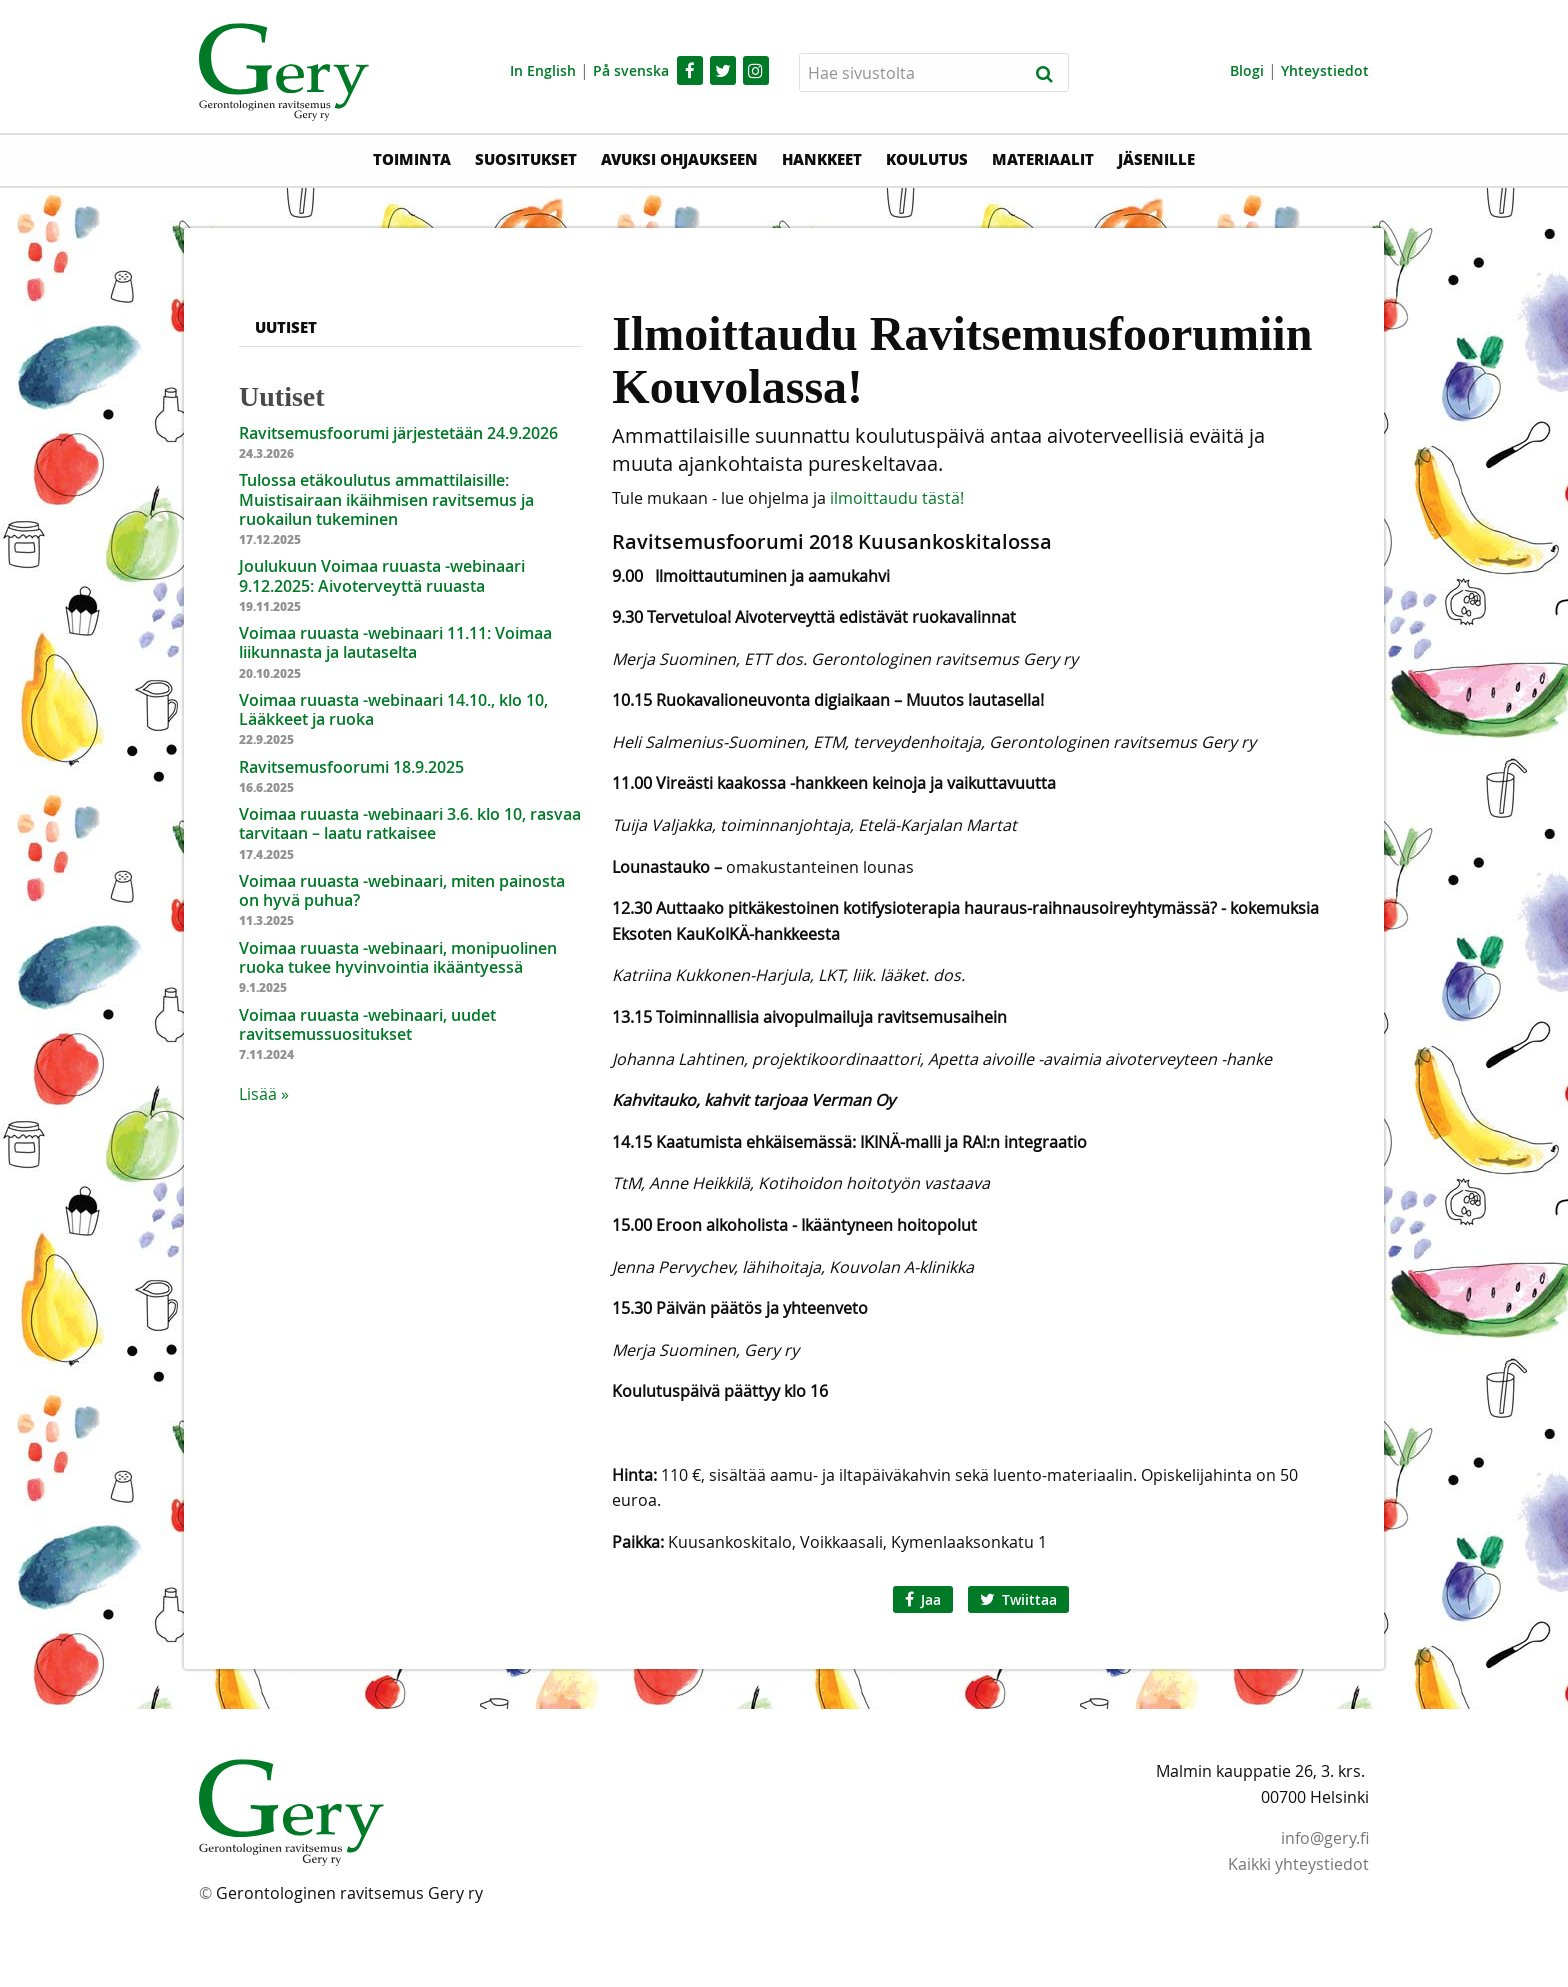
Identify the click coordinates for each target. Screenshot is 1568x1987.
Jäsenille (1156, 159)
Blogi (1247, 70)
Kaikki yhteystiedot (1298, 1864)
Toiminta (412, 159)
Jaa (923, 1599)
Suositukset (526, 159)
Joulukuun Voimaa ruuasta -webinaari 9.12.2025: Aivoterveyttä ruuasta (382, 575)
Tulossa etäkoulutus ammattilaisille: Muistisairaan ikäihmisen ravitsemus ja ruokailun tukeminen (386, 499)
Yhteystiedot (1325, 70)
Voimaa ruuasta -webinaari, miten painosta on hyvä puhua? (402, 890)
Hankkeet (822, 159)
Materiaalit (1043, 159)
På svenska (631, 70)
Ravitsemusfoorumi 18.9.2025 (351, 767)
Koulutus (927, 159)
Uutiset (286, 327)
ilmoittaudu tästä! (897, 498)
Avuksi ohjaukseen (679, 159)
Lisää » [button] (264, 1094)
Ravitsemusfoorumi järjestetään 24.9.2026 (398, 433)
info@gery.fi (1325, 1838)
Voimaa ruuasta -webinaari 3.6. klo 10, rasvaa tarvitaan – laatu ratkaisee (410, 823)
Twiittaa (1018, 1599)
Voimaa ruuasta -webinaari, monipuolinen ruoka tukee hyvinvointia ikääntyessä (398, 957)
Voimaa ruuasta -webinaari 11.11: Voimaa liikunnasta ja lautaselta (395, 642)
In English (543, 70)
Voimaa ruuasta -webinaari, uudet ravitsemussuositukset (367, 1024)
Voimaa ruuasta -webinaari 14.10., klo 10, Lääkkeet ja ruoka (393, 709)
